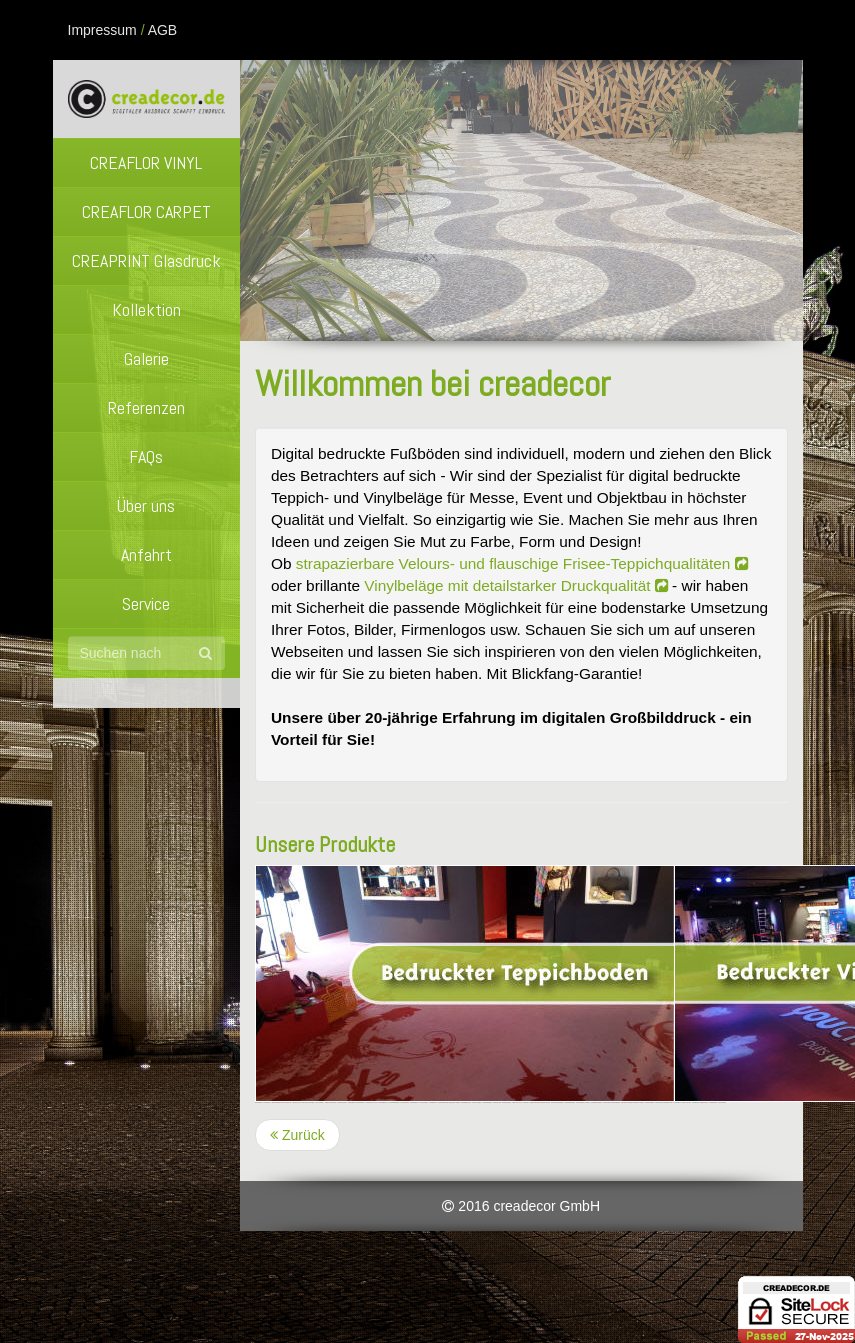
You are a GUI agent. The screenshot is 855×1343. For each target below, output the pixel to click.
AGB (163, 30)
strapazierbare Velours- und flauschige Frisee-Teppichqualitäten (522, 563)
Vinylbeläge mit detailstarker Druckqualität (516, 585)
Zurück (297, 1135)
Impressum (102, 30)
